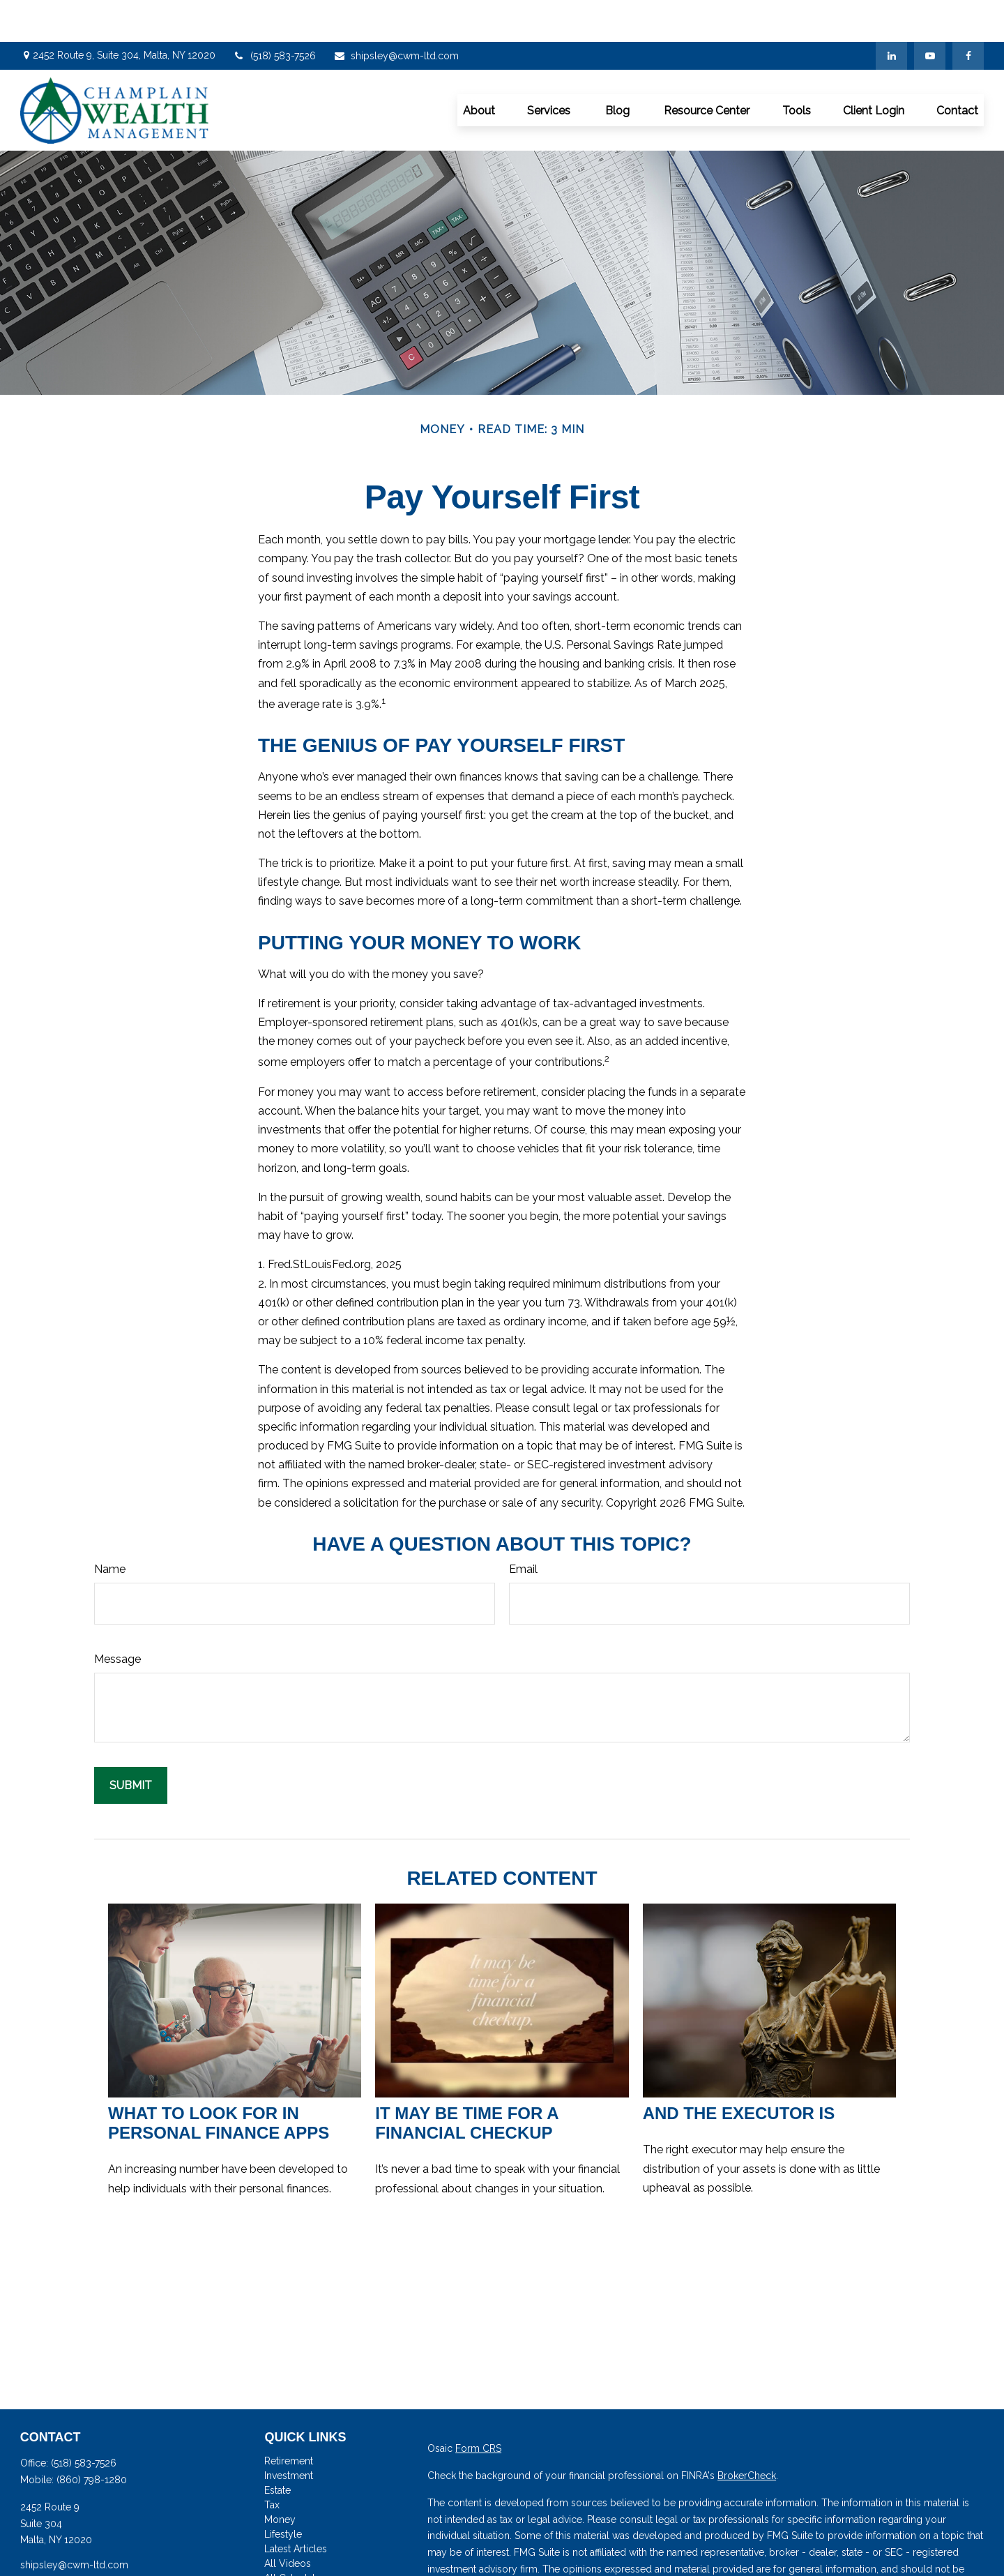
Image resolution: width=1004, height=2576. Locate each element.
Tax (272, 2463)
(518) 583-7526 (274, 14)
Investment (288, 2433)
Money (280, 2477)
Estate (277, 2448)
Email (523, 1527)
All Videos (287, 2521)
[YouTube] (929, 14)
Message (117, 1617)
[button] (479, 68)
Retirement (288, 2419)
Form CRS (478, 2406)
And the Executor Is (739, 2071)
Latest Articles (295, 2507)
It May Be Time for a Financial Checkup (466, 2081)
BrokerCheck (746, 2433)
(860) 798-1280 (91, 2437)
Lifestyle (283, 2492)
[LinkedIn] (891, 14)
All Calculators (297, 2536)
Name (110, 1527)
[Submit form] (130, 1743)
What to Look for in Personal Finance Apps (218, 2081)
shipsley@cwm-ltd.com (396, 14)
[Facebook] (968, 14)
